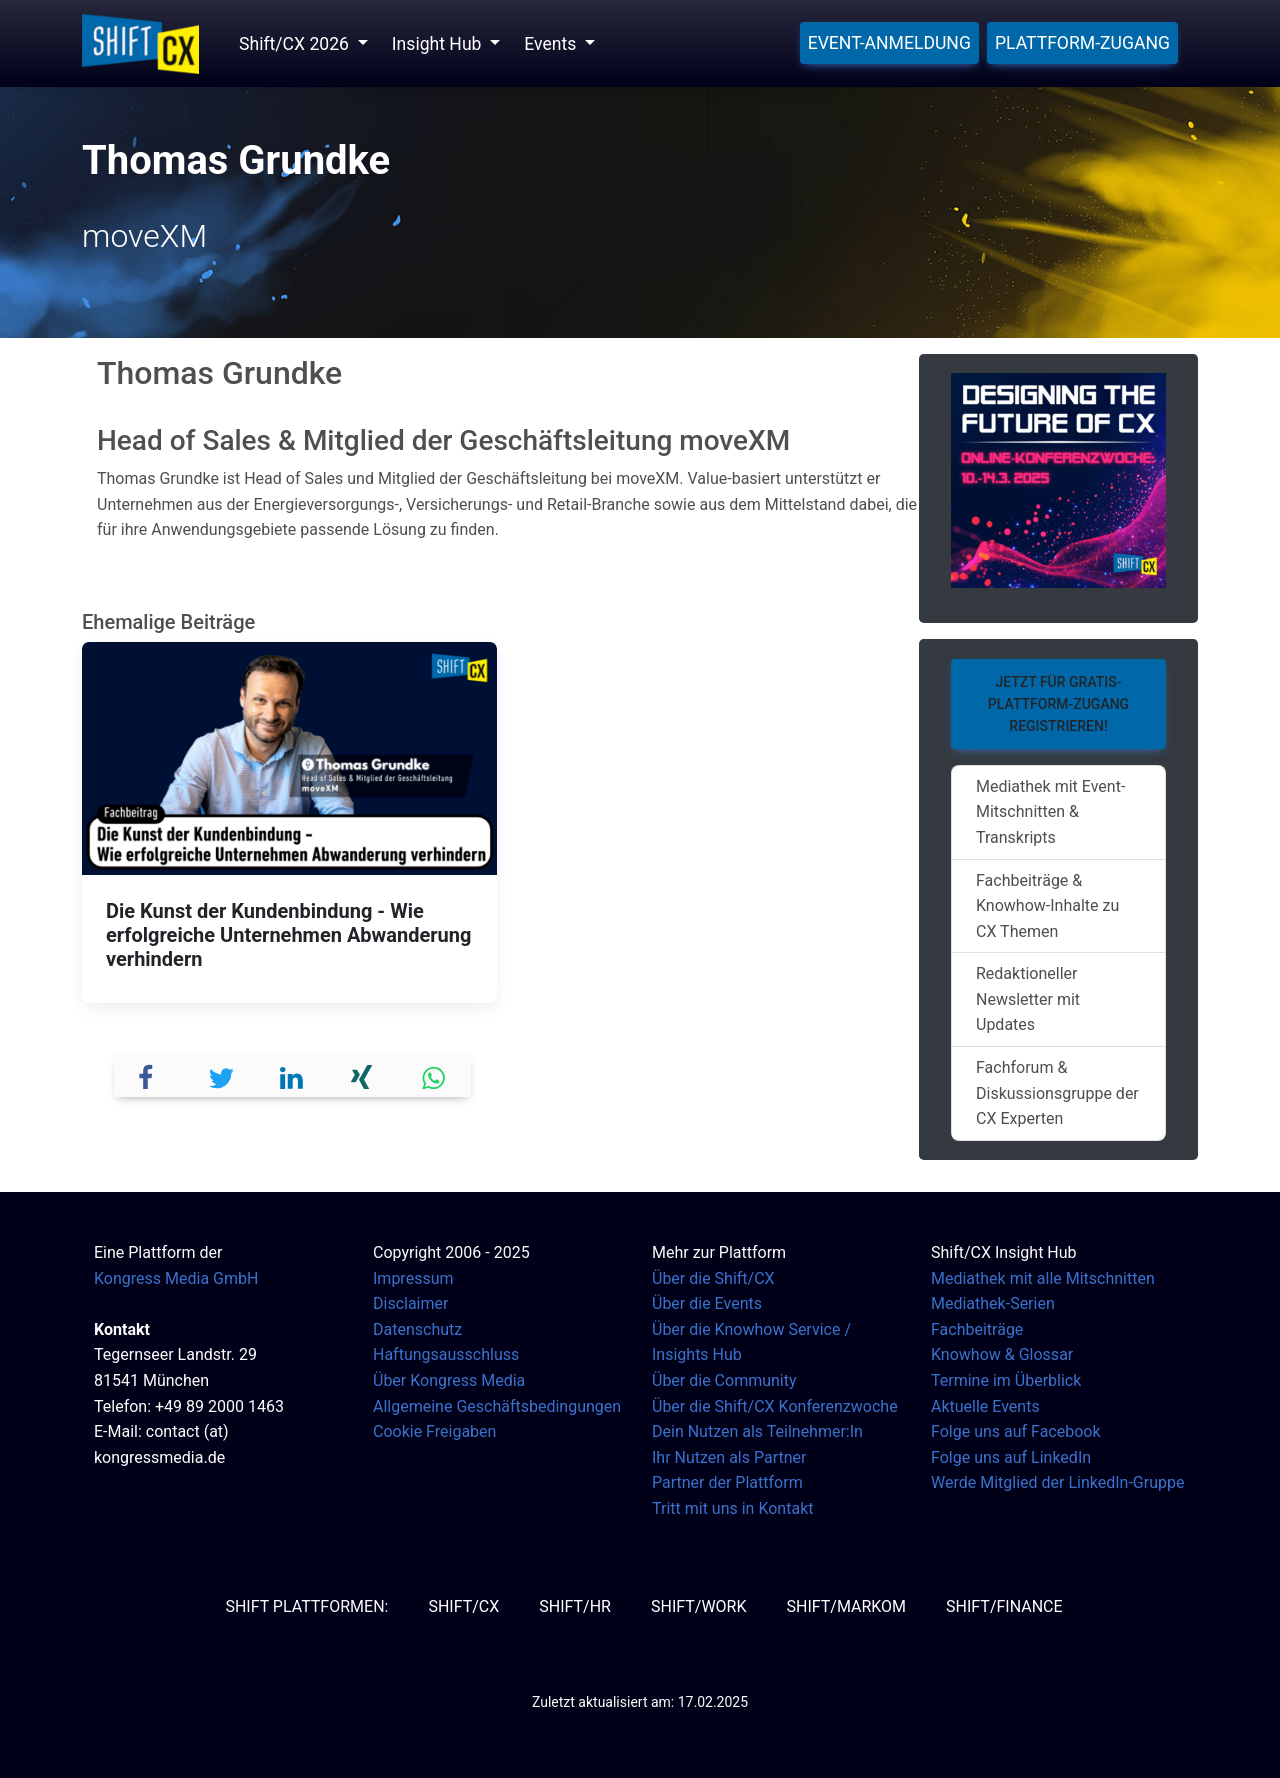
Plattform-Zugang (1082, 43)
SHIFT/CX (463, 1606)
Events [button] (552, 44)
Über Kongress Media (449, 1380)
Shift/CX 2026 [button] (296, 44)
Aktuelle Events (985, 1406)
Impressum (413, 1278)
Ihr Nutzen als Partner (729, 1457)
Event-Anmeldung (889, 43)
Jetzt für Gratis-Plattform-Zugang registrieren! (1058, 704)
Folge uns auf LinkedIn (1011, 1457)
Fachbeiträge (977, 1329)
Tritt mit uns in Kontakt (732, 1508)
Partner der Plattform (727, 1482)
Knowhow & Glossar (1002, 1354)
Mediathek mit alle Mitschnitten (1043, 1278)
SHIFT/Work (699, 1606)
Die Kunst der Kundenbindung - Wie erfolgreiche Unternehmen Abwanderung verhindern (288, 935)
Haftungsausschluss (446, 1354)
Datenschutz (417, 1329)
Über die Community (724, 1380)
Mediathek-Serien (993, 1303)
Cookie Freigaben (434, 1431)
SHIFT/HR (575, 1606)
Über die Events (707, 1303)
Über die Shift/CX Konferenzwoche (775, 1406)
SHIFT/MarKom (846, 1606)
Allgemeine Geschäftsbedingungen (497, 1406)
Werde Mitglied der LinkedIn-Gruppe (1057, 1482)
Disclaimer (410, 1303)
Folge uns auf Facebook (1016, 1431)
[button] (150, 1075)
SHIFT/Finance (1004, 1606)
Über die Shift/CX (713, 1278)
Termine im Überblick (1006, 1380)
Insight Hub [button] (439, 44)
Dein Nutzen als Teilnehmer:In (757, 1431)
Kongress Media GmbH (176, 1278)
